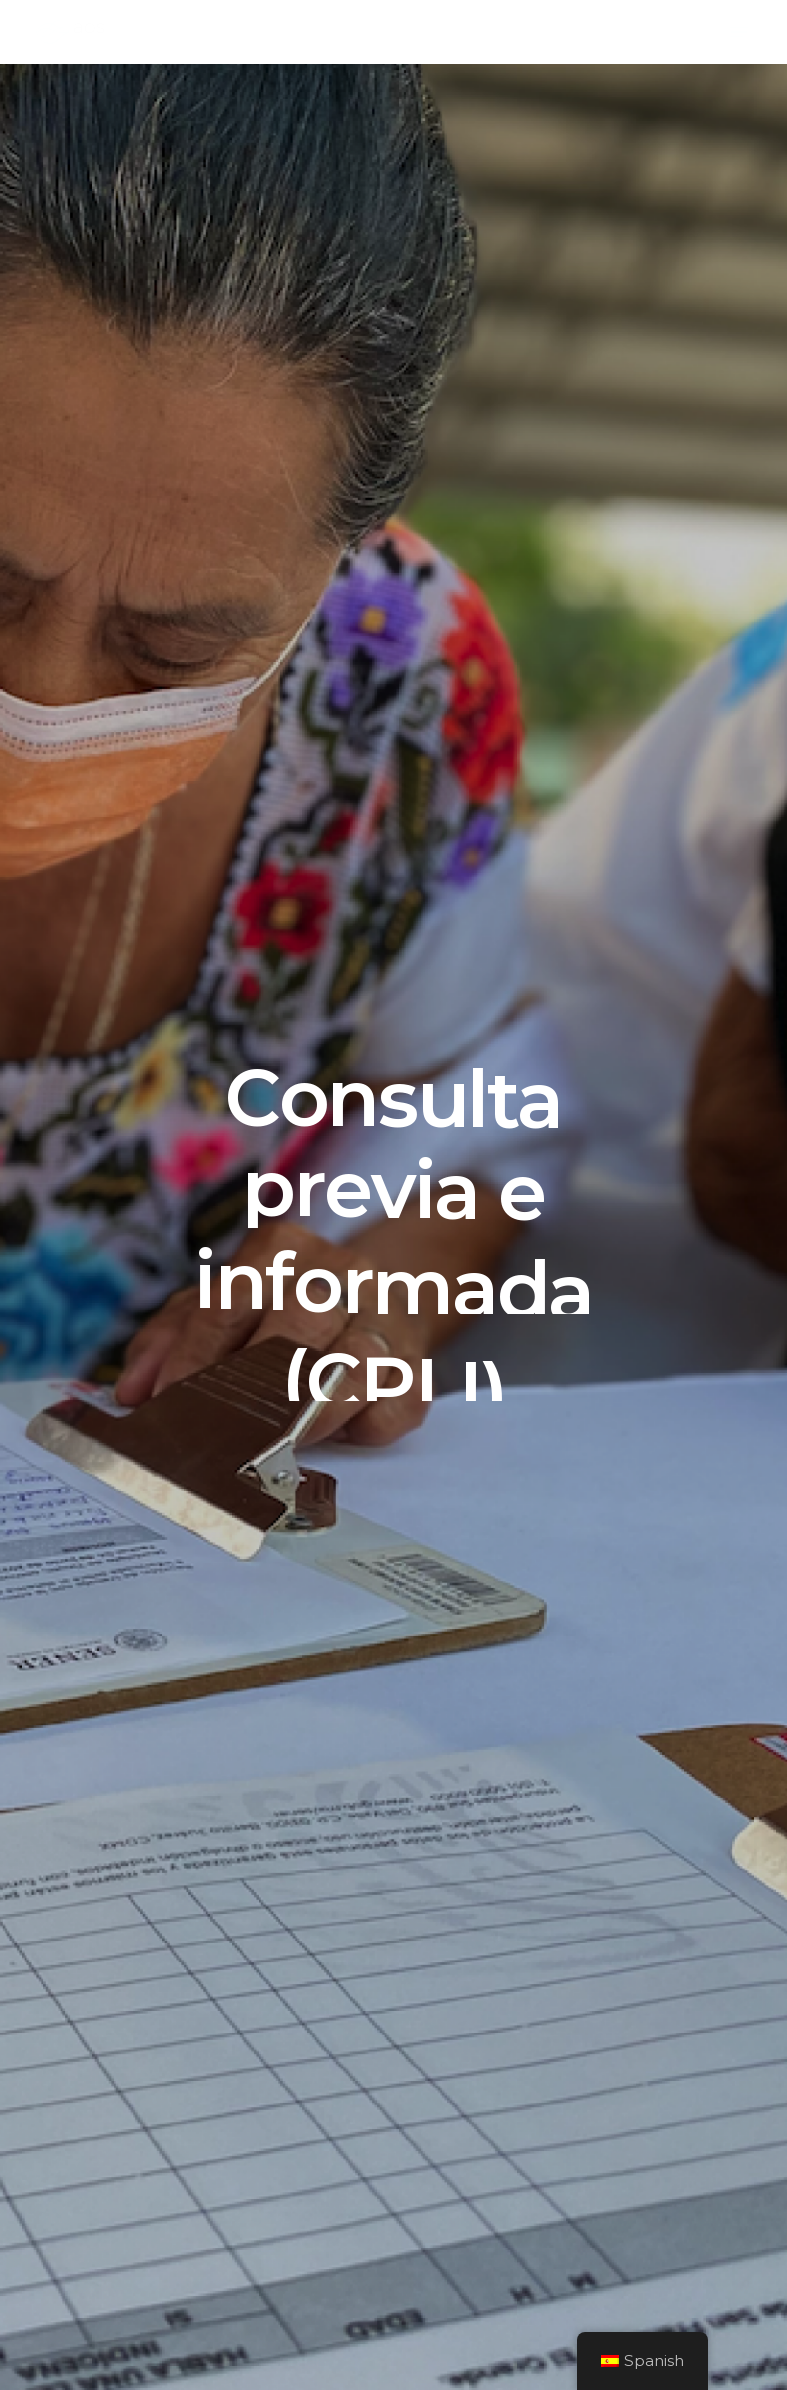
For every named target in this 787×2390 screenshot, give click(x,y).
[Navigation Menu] (739, 32)
